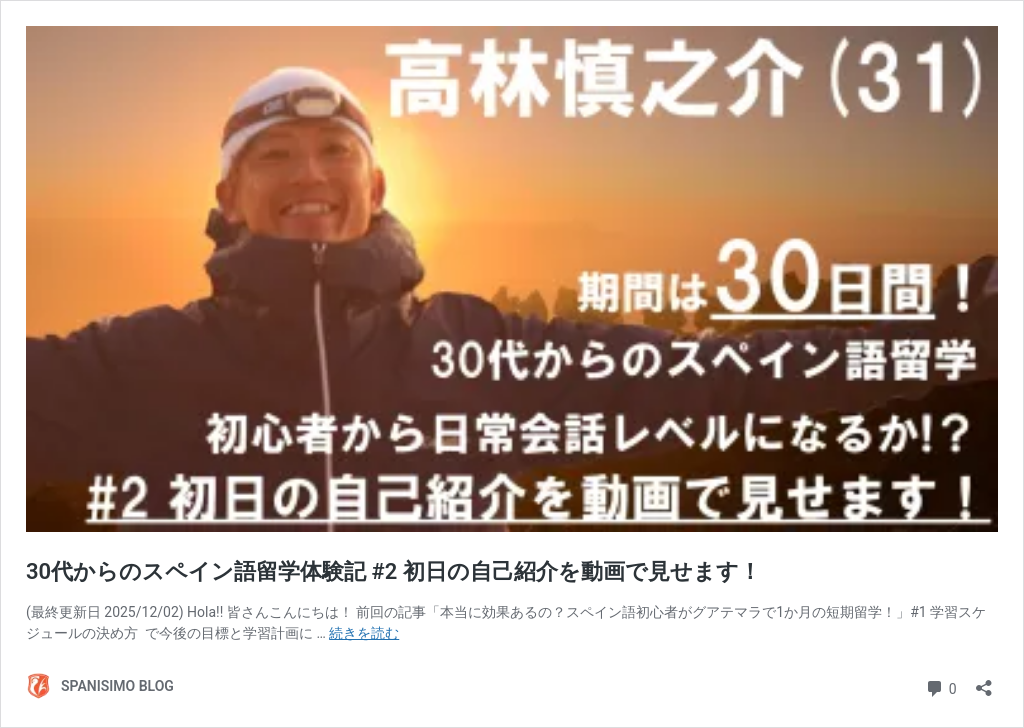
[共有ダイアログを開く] (984, 681)
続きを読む (364, 633)
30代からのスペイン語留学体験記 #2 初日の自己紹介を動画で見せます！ (393, 571)
